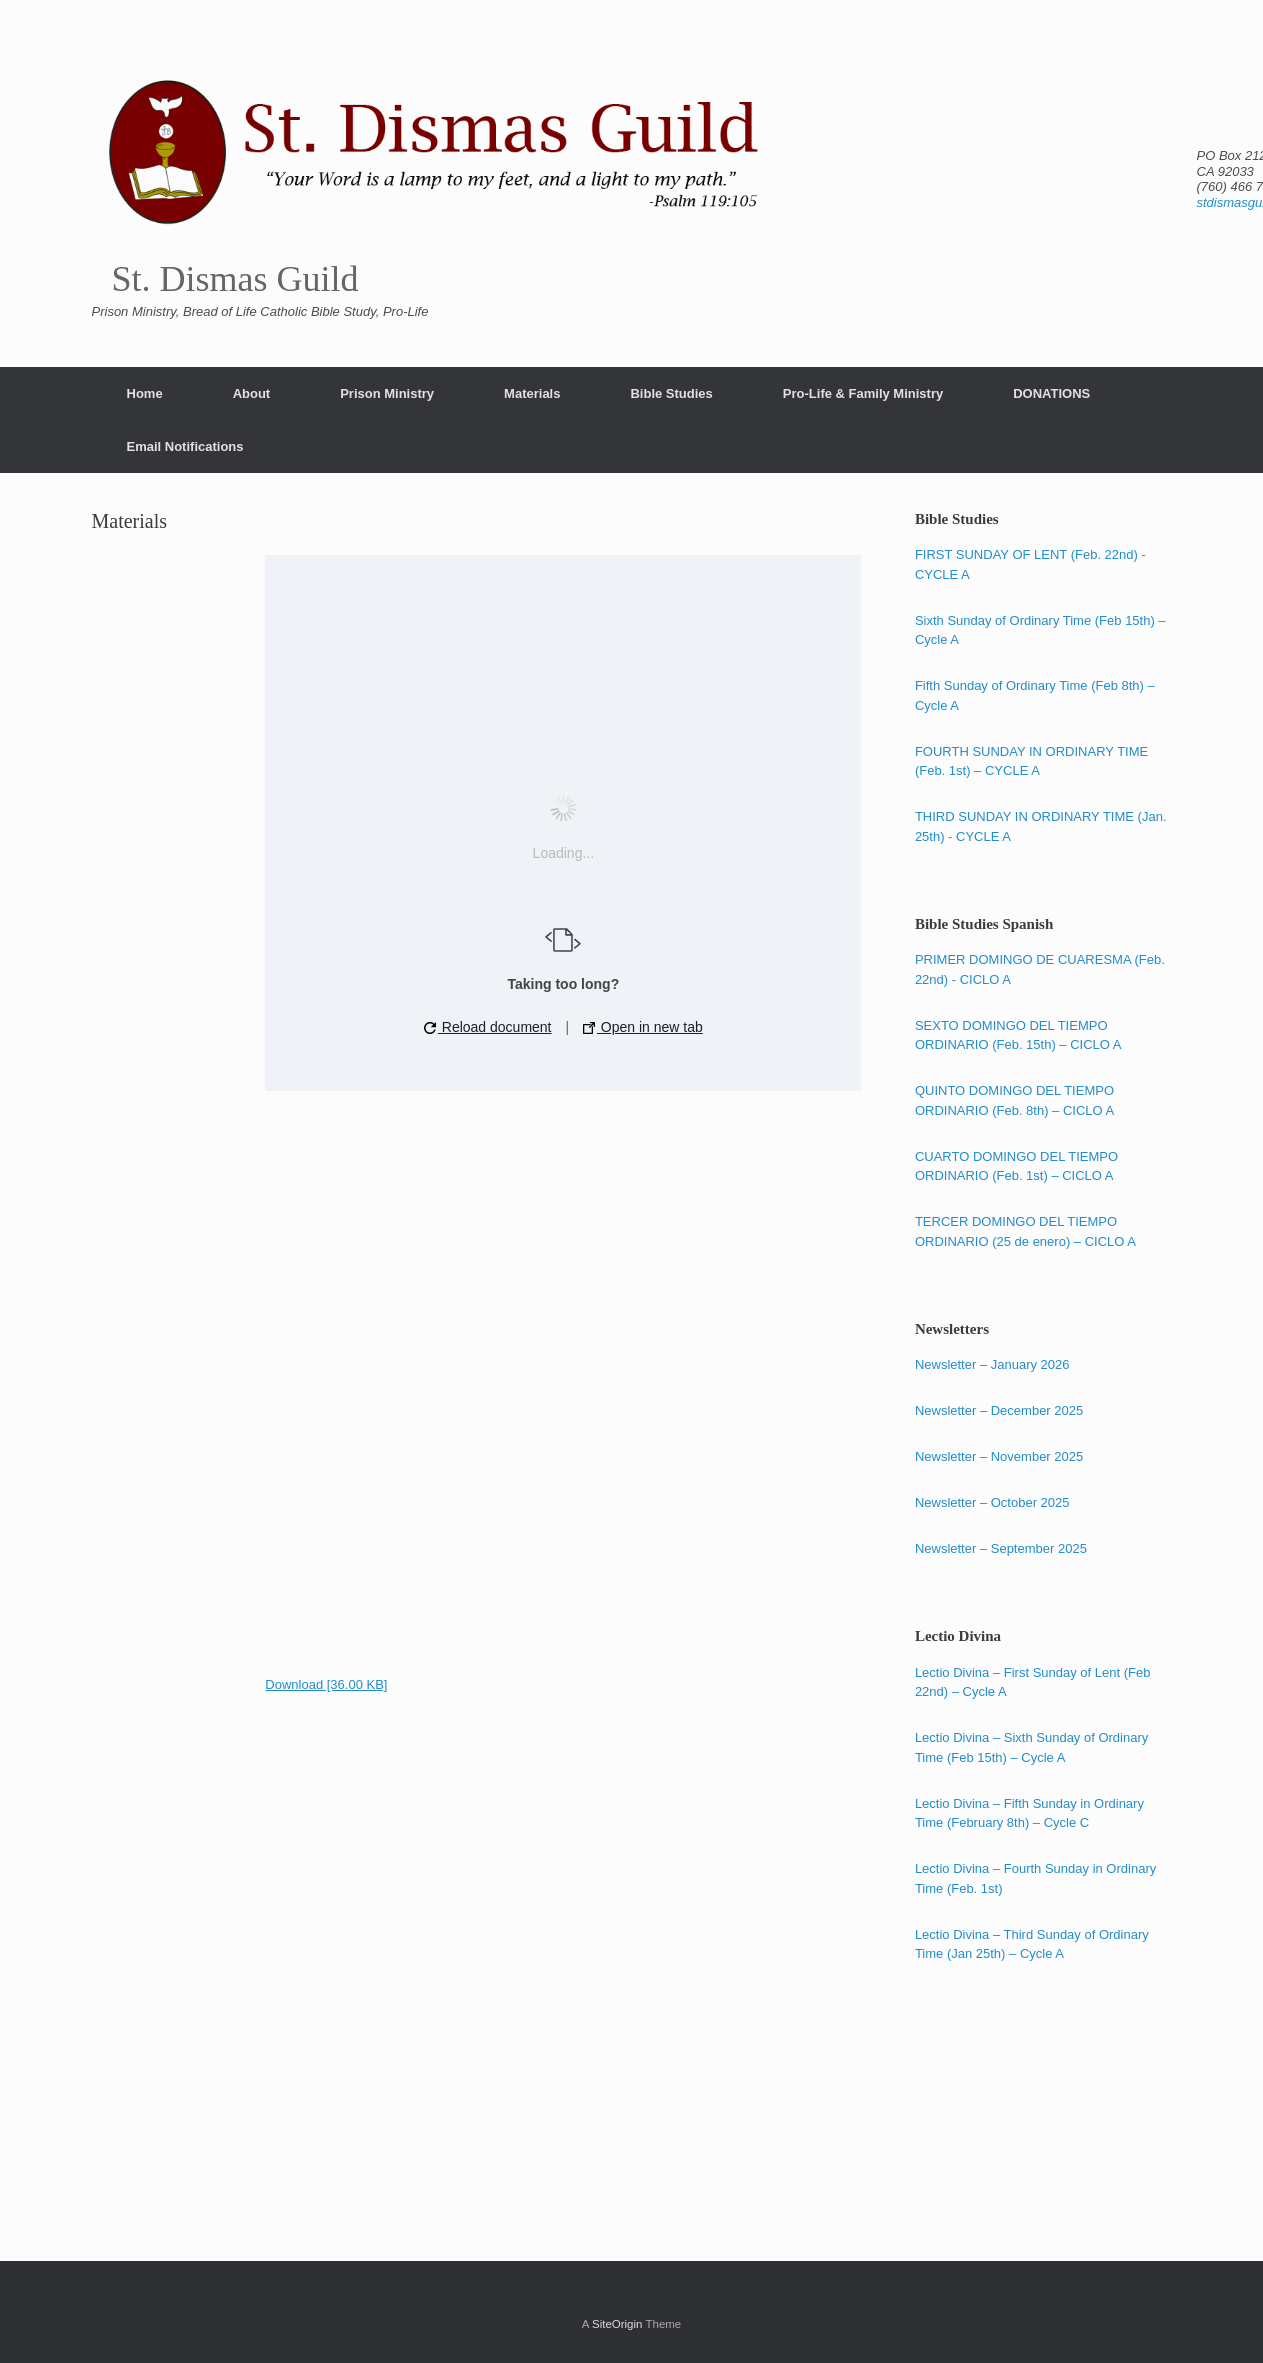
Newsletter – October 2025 (992, 1502)
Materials (532, 393)
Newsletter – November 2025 (999, 1456)
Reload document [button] (488, 1027)
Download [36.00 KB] (326, 1684)
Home (145, 393)
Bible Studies (671, 393)
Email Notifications (185, 446)
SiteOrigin (617, 2324)
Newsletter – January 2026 (992, 1364)
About (252, 393)
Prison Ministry (387, 393)
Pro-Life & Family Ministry (863, 393)
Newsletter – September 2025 (1001, 1548)
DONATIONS (1051, 393)
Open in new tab (643, 1027)
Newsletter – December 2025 (999, 1410)
